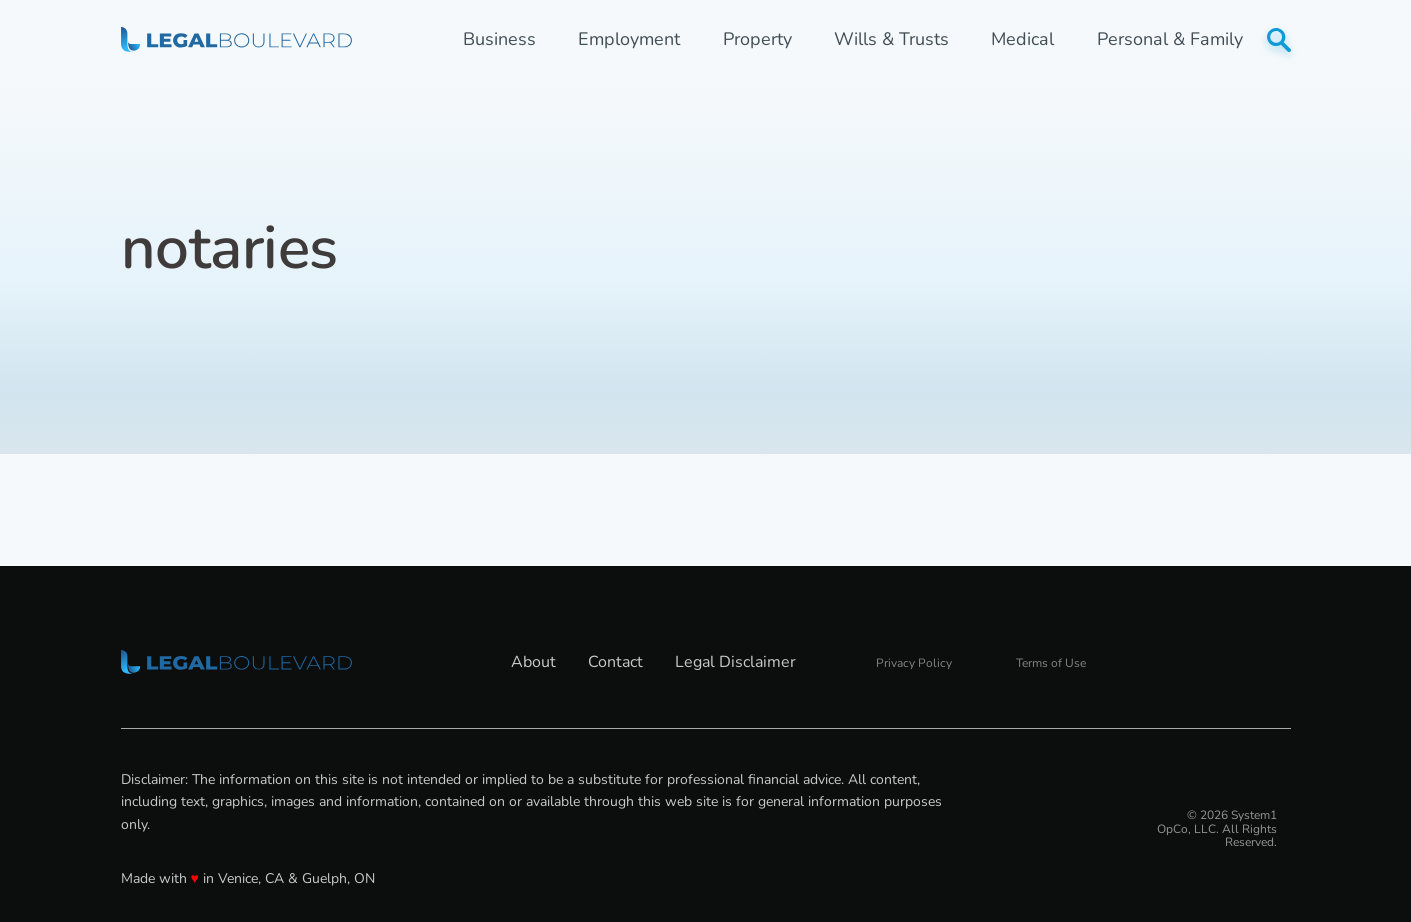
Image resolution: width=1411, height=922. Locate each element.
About (533, 662)
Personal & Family (1170, 39)
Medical (1022, 39)
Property (757, 39)
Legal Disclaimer (735, 662)
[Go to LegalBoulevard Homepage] (236, 39)
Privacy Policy (914, 663)
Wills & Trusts (891, 39)
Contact (615, 662)
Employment (629, 39)
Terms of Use (1051, 663)
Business (499, 39)
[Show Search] (1279, 40)
